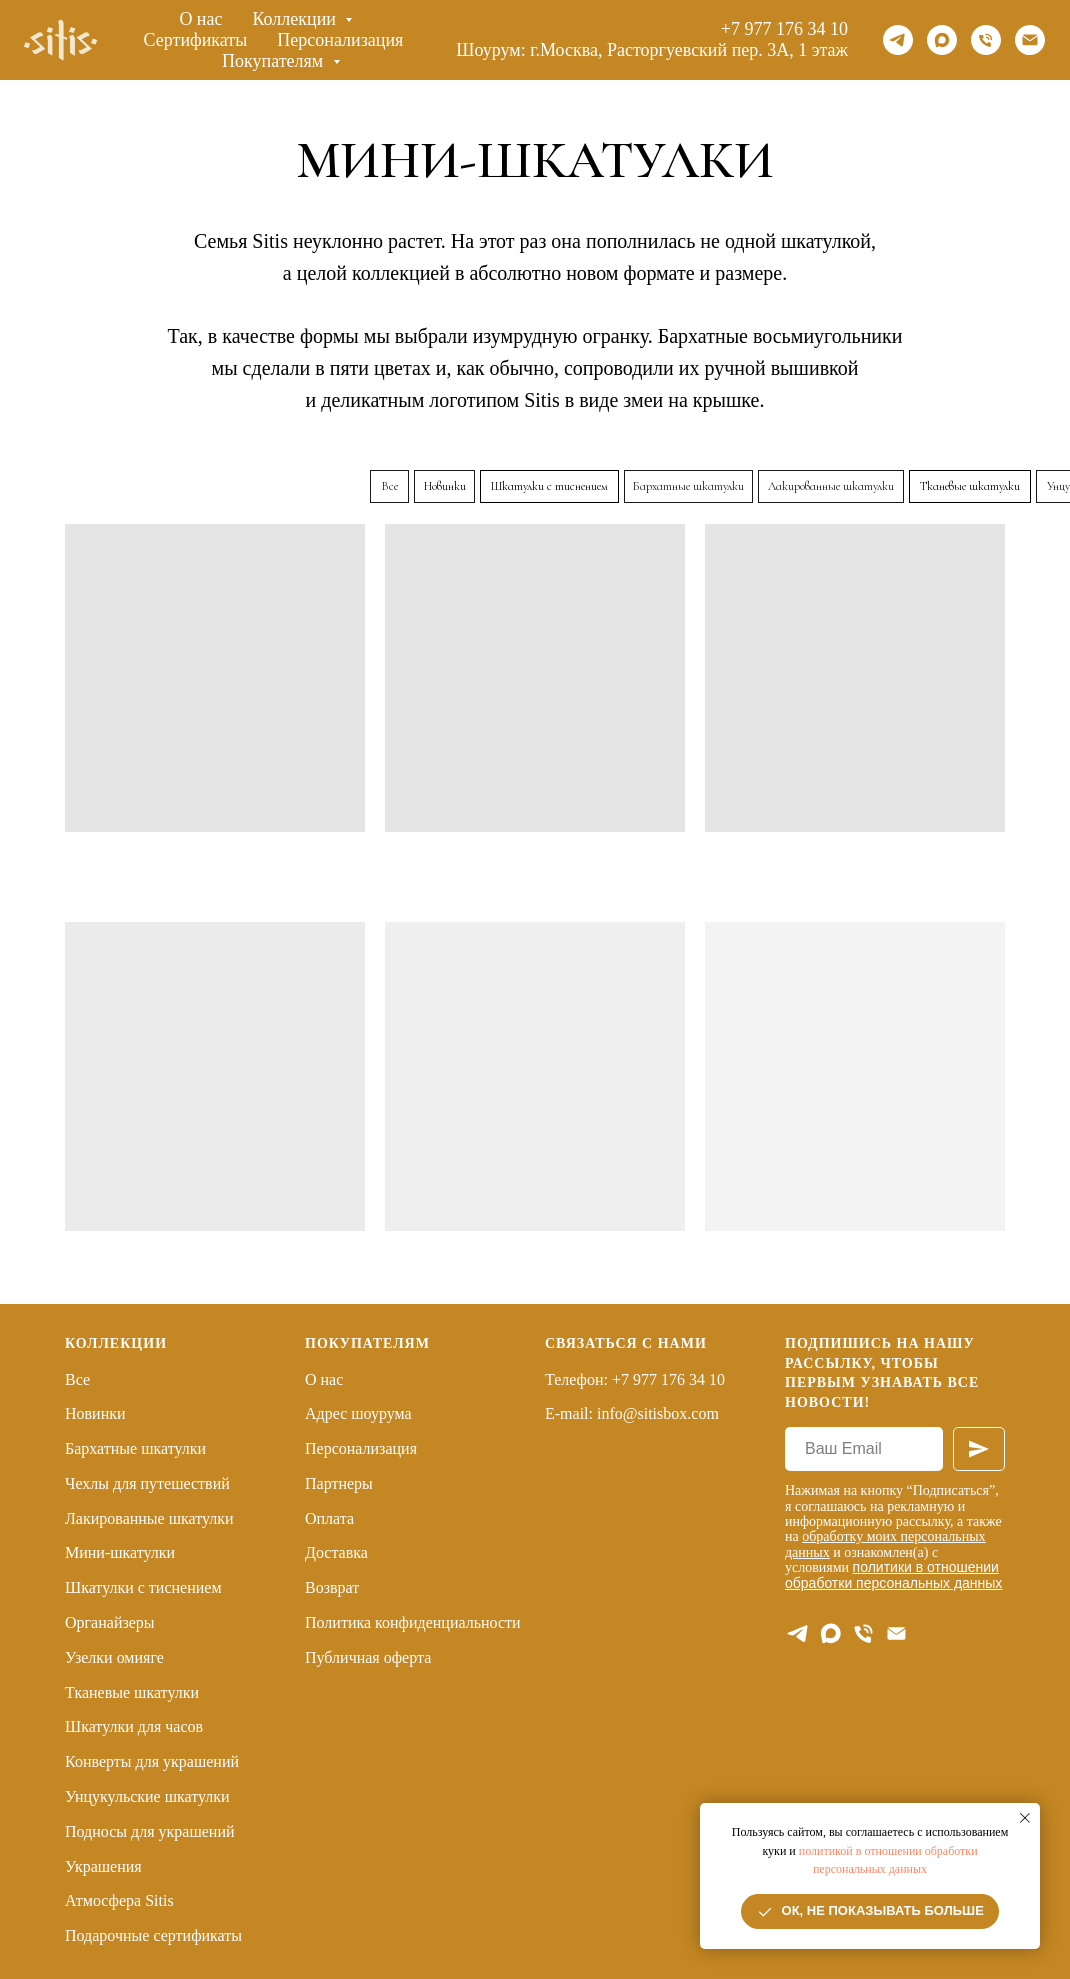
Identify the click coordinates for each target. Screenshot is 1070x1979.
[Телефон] (986, 40)
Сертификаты (196, 40)
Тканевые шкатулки (132, 1692)
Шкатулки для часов (134, 1726)
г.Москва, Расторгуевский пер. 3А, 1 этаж (689, 50)
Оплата (329, 1518)
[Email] (1030, 40)
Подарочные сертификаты (153, 1935)
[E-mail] (896, 1633)
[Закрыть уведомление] (1025, 1818)
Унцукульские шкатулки (147, 1796)
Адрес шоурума (358, 1413)
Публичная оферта (368, 1657)
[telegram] (898, 40)
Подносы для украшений (150, 1831)
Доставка (336, 1552)
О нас (200, 19)
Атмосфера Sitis (119, 1900)
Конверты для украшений (152, 1761)
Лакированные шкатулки (149, 1518)
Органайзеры (110, 1622)
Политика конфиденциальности (413, 1622)
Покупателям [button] (275, 61)
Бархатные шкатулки (135, 1448)
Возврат (332, 1587)
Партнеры (339, 1483)
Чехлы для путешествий (147, 1483)
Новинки (95, 1413)
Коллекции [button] (297, 19)
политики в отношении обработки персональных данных (893, 1574)
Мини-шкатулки (120, 1552)
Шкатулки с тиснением (143, 1587)
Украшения (103, 1866)
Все (77, 1379)
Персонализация (340, 40)
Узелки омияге (114, 1657)
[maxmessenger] (942, 40)
